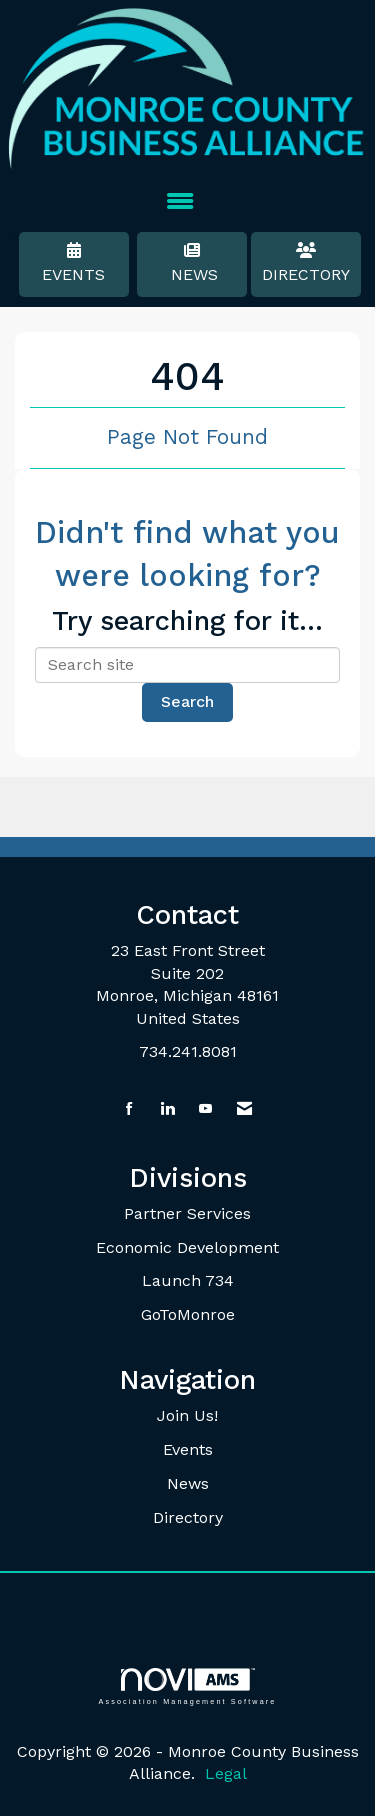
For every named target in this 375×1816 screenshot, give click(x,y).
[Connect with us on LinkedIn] (167, 1109)
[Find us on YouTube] (205, 1109)
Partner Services (187, 1213)
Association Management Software (187, 1686)
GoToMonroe (188, 1314)
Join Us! (187, 1415)
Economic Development (187, 1247)
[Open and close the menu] (180, 202)
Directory (306, 263)
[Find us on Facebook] (129, 1109)
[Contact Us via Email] (244, 1109)
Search (187, 701)
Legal (226, 1773)
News (192, 263)
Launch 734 (188, 1280)
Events (74, 263)
